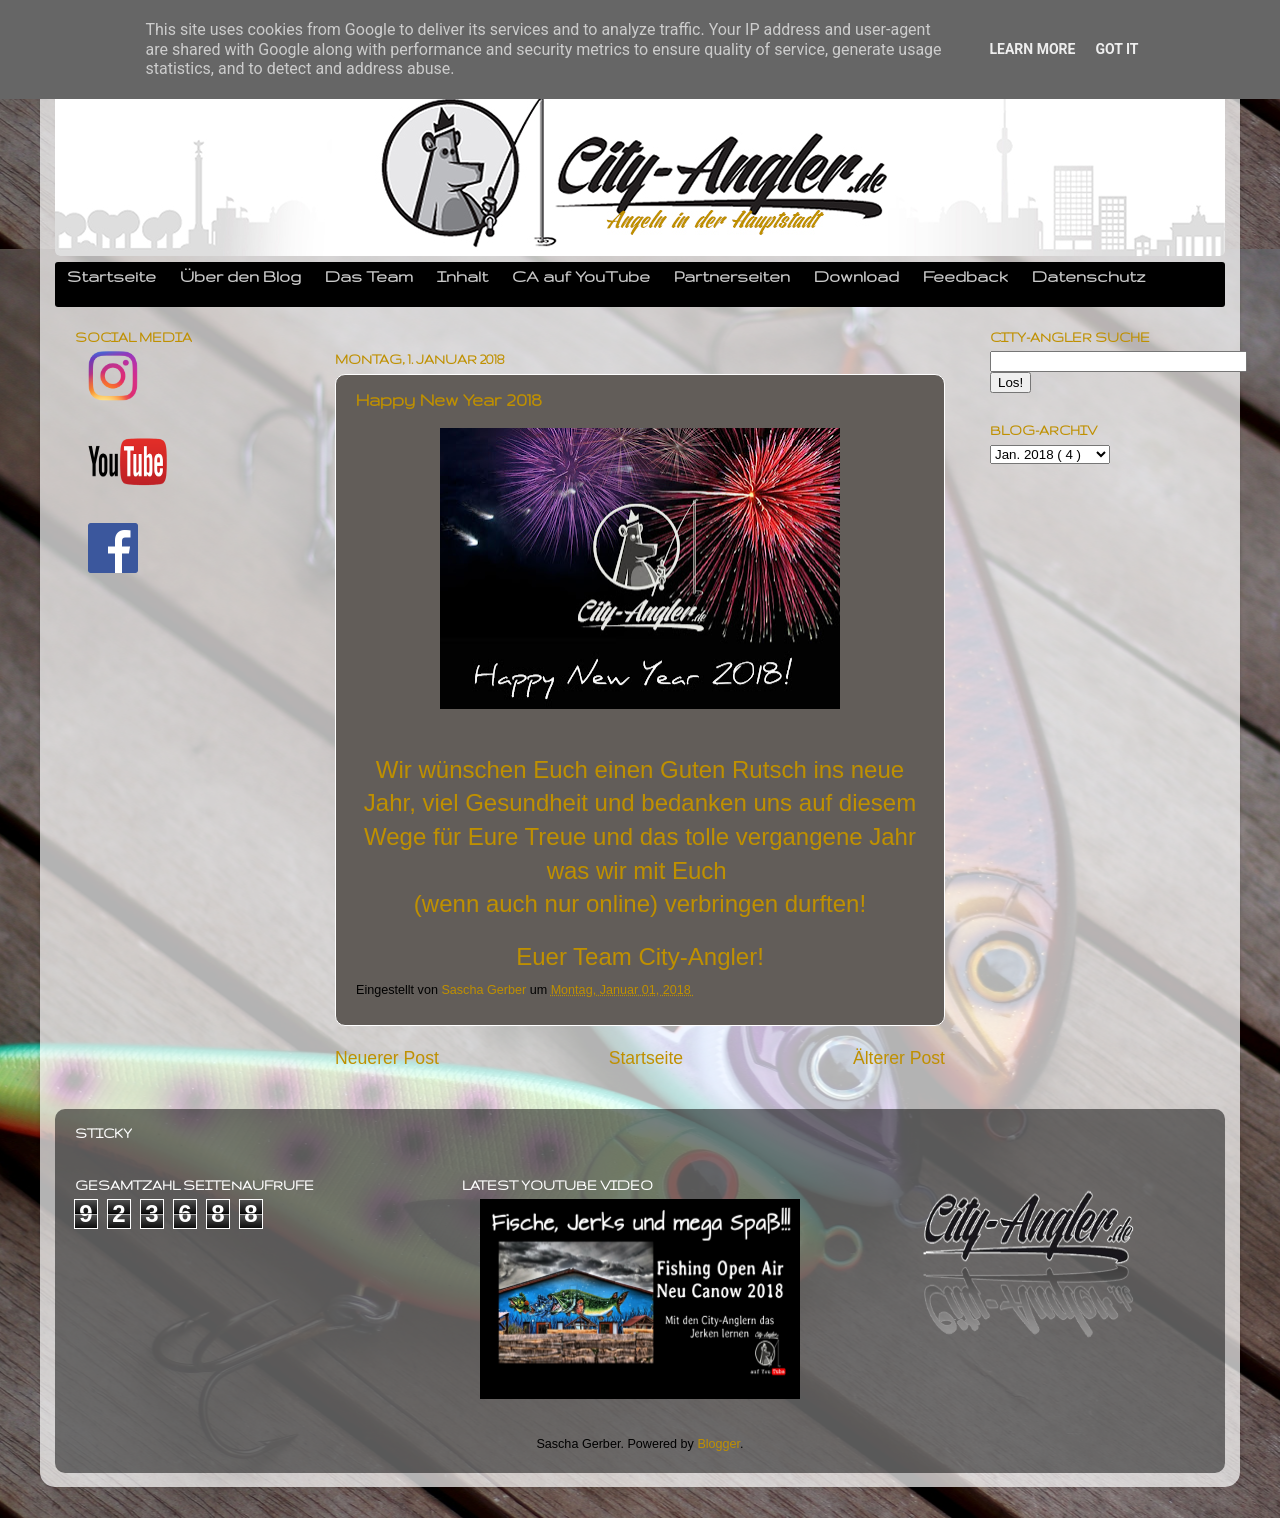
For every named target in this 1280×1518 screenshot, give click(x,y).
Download (856, 276)
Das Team (369, 276)
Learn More (1032, 49)
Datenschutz (1089, 276)
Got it (1116, 49)
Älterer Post (899, 1058)
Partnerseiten (732, 276)
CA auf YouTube (581, 276)
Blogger (718, 1444)
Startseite (111, 276)
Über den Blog (240, 276)
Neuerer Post (387, 1058)
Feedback (965, 276)
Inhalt (462, 276)
